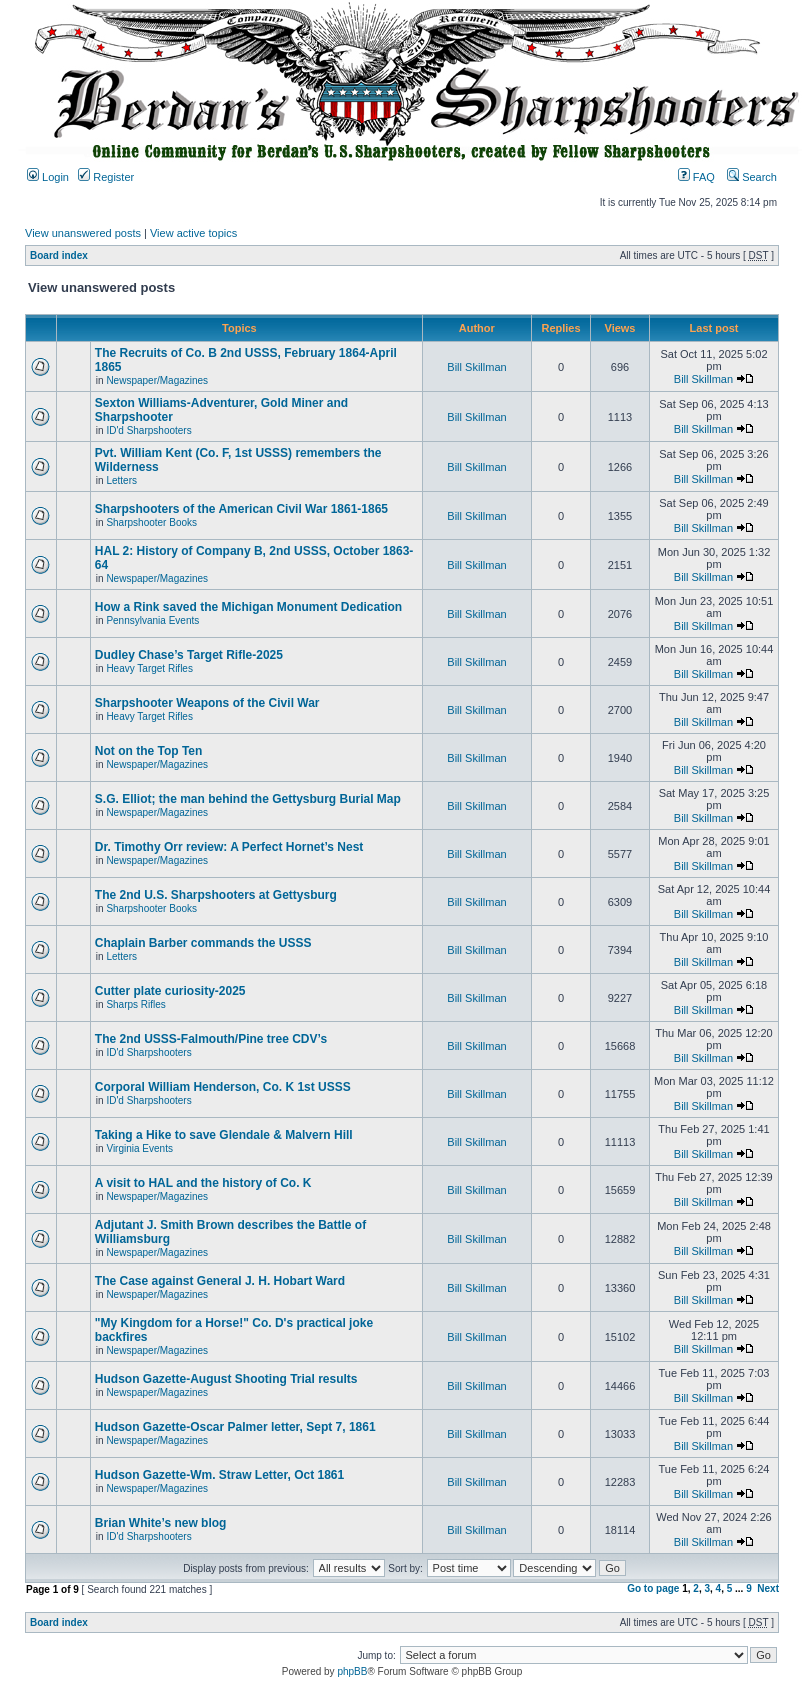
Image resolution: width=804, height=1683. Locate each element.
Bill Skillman (476, 367)
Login (48, 177)
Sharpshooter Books (151, 522)
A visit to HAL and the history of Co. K (203, 1183)
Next (768, 1588)
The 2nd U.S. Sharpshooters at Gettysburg (216, 895)
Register (106, 177)
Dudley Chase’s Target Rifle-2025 (189, 655)
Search (752, 177)
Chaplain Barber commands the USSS (203, 943)
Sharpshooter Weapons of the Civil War (207, 703)
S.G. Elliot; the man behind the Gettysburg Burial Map (248, 799)
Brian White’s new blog (161, 1523)
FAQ (696, 177)
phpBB (352, 1671)
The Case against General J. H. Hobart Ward (220, 1281)
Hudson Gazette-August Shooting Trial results (226, 1379)
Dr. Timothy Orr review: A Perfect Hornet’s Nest (229, 847)
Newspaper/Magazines (157, 380)
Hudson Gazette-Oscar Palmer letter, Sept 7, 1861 (235, 1427)
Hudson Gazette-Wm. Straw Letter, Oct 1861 (219, 1475)
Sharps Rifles (135, 1004)
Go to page (653, 1588)
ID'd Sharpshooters (148, 430)
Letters (121, 480)
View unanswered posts (83, 233)
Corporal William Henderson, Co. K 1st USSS (223, 1087)
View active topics (193, 233)
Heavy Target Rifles (149, 668)
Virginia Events (139, 1148)
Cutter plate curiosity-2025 (170, 991)
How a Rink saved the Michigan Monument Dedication (248, 607)
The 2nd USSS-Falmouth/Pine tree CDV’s (211, 1039)
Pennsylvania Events (152, 620)
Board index (59, 255)
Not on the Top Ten (149, 751)
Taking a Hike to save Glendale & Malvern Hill (224, 1135)
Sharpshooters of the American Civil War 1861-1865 (241, 509)
